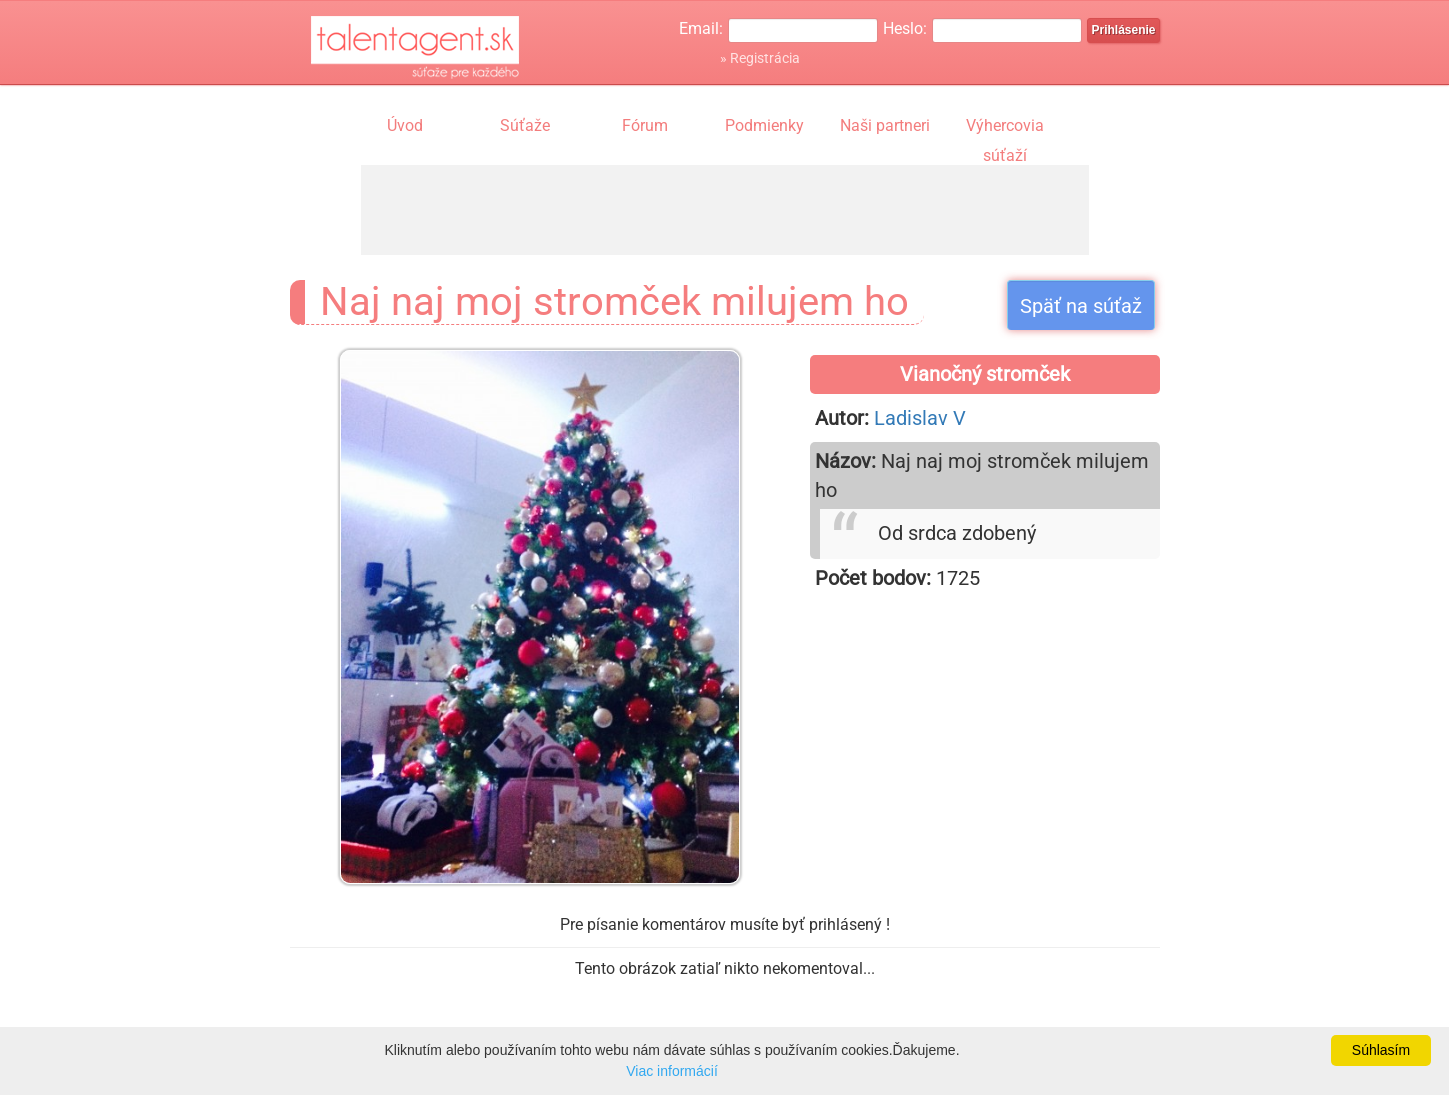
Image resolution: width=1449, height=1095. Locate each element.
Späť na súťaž (1081, 306)
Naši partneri (885, 125)
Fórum (645, 125)
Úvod (405, 125)
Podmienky (764, 125)
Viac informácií (672, 1071)
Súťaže (525, 125)
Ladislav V (920, 418)
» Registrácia (760, 58)
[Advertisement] (725, 210)
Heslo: (905, 28)
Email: (701, 28)
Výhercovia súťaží (1005, 128)
